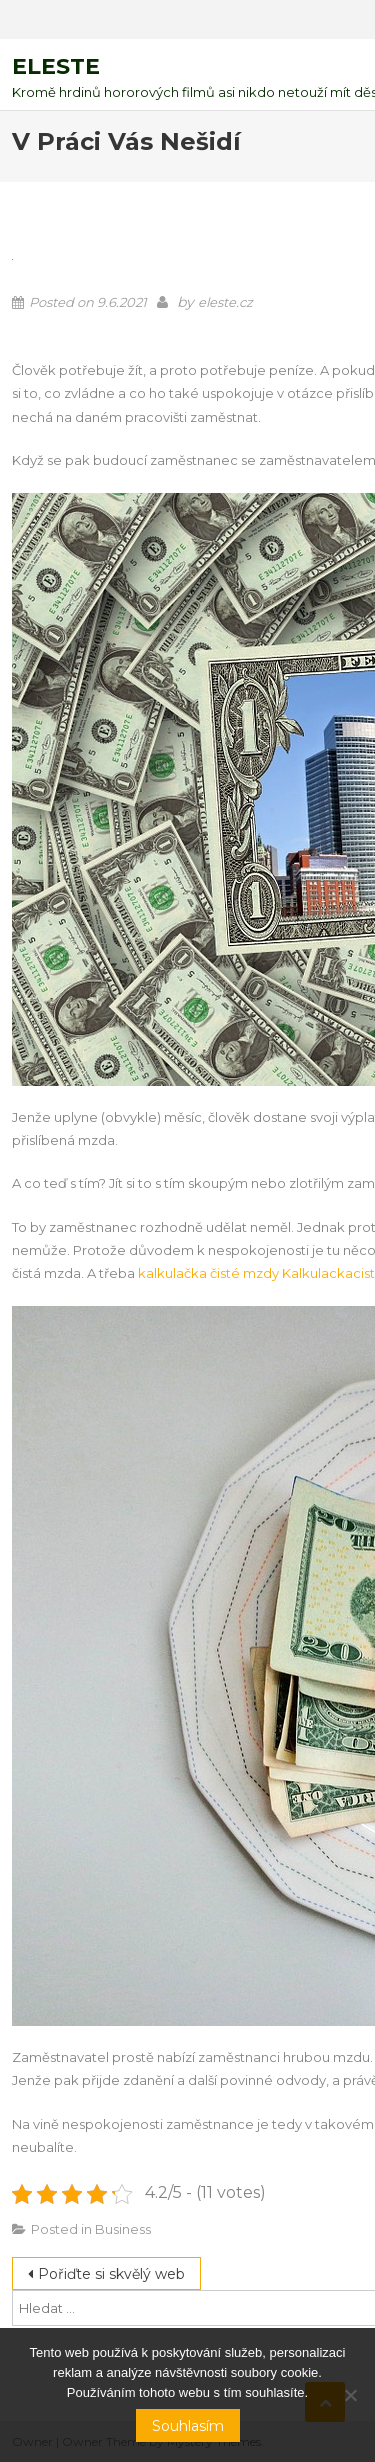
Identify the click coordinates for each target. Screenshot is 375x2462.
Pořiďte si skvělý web (111, 2274)
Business (123, 2229)
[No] (350, 2395)
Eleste (56, 66)
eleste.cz (225, 302)
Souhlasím (188, 2426)
